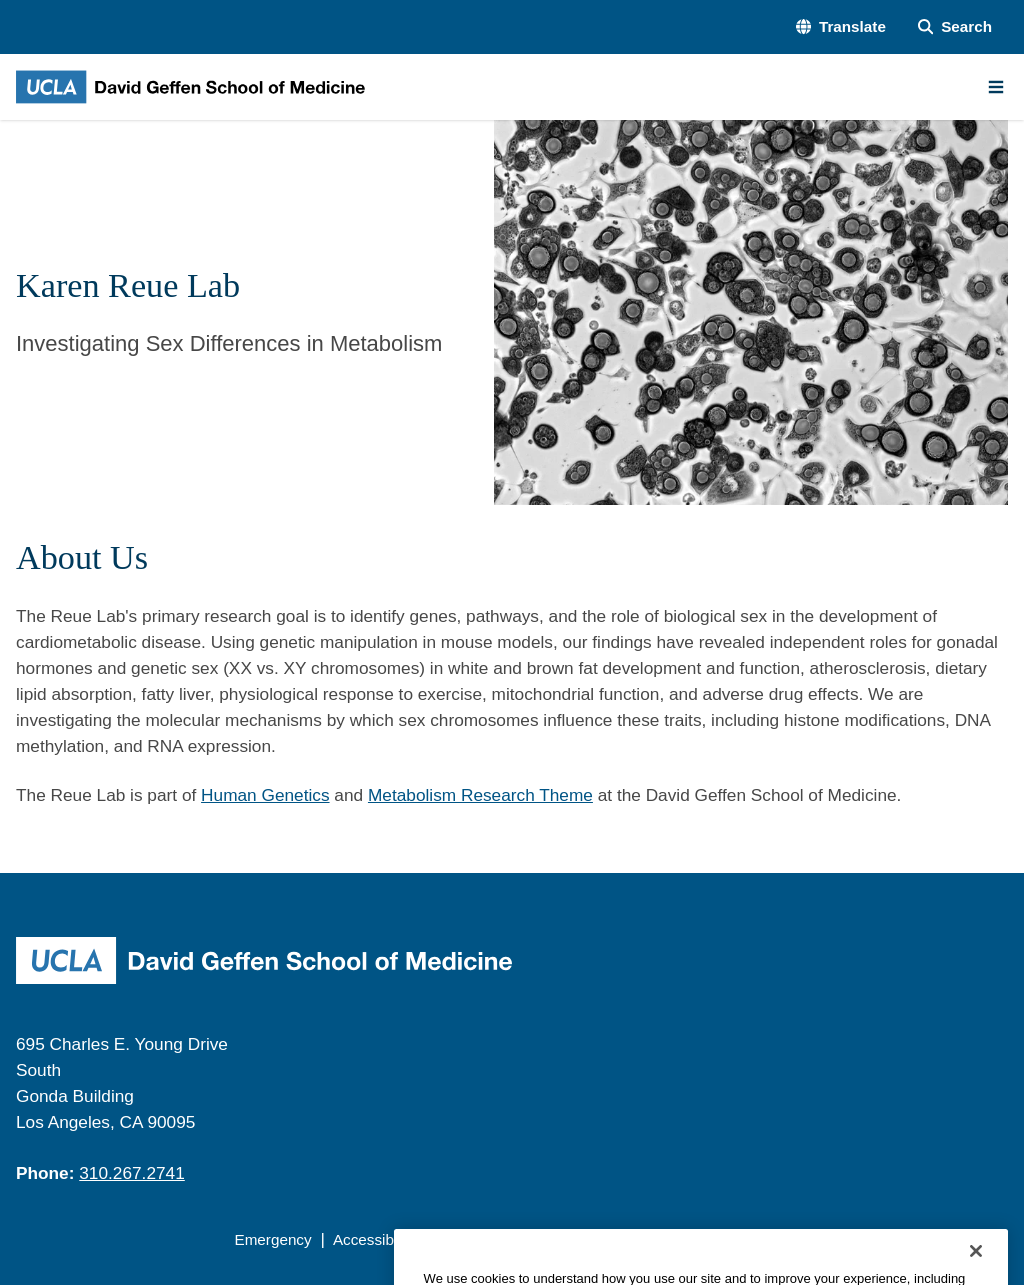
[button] (841, 27)
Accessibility (374, 1239)
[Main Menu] (996, 87)
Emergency (272, 1239)
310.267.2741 (132, 1173)
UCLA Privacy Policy (506, 1239)
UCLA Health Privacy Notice (693, 1239)
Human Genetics (265, 795)
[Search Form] (955, 27)
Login (827, 1239)
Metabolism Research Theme (480, 795)
